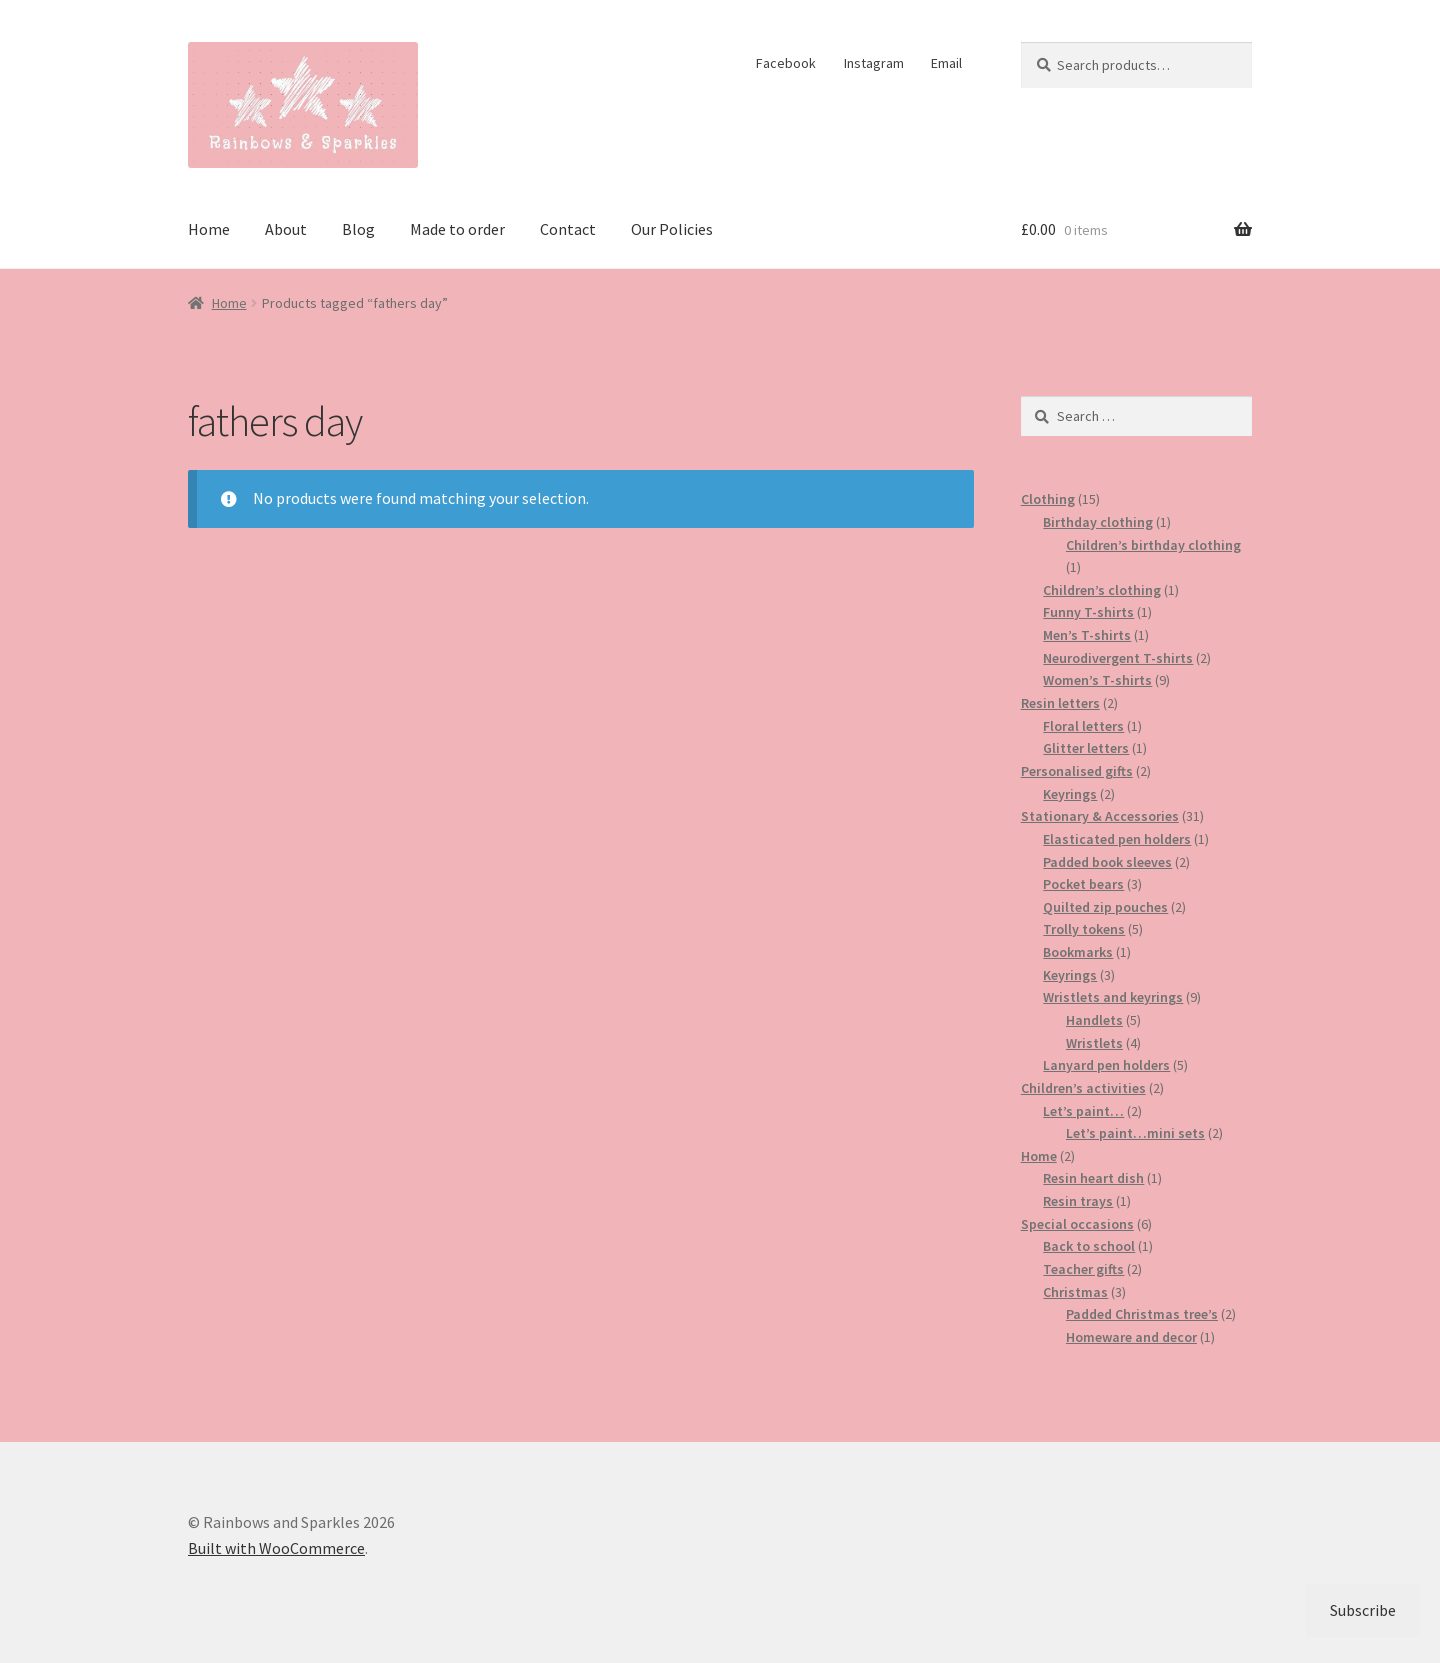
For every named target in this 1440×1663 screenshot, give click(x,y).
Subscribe (1363, 1610)
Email (946, 63)
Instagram (874, 63)
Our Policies (672, 229)
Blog (358, 229)
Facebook (786, 63)
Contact (568, 229)
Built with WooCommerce (276, 1548)
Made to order (457, 229)
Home (209, 229)
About (286, 229)
